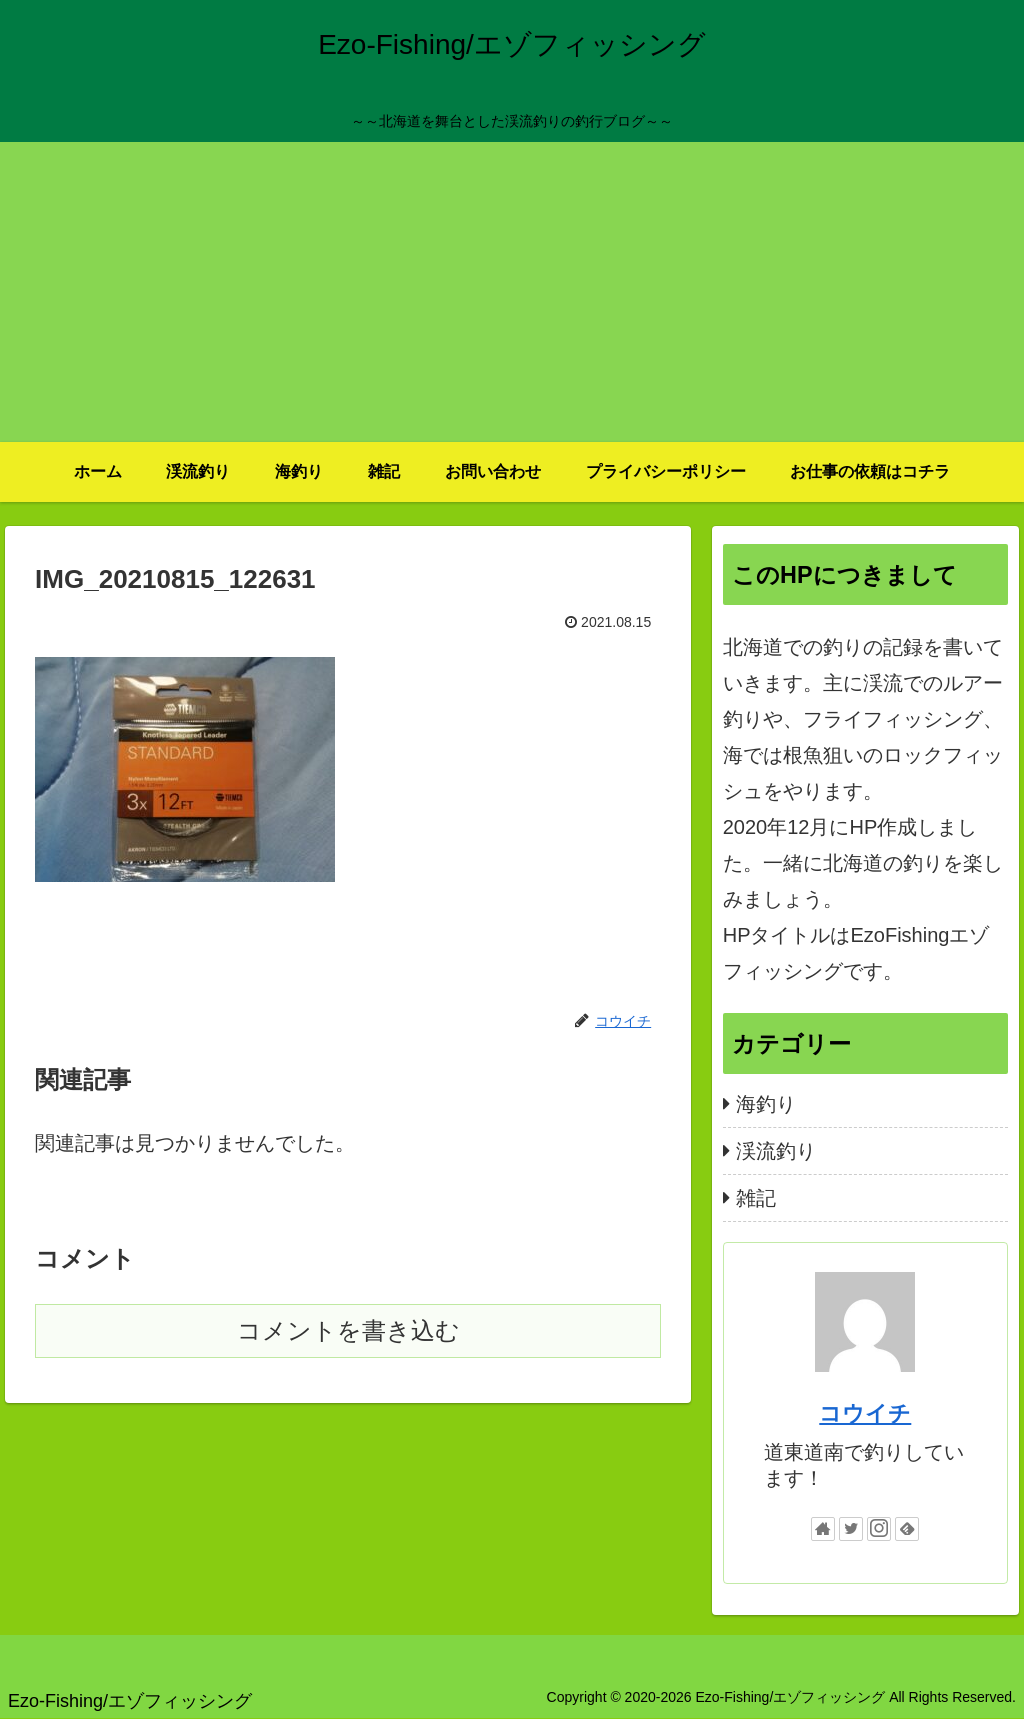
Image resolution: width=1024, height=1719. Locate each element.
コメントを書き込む (348, 1330)
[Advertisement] (512, 292)
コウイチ (865, 1413)
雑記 (756, 1198)
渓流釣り (776, 1151)
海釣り (766, 1104)
